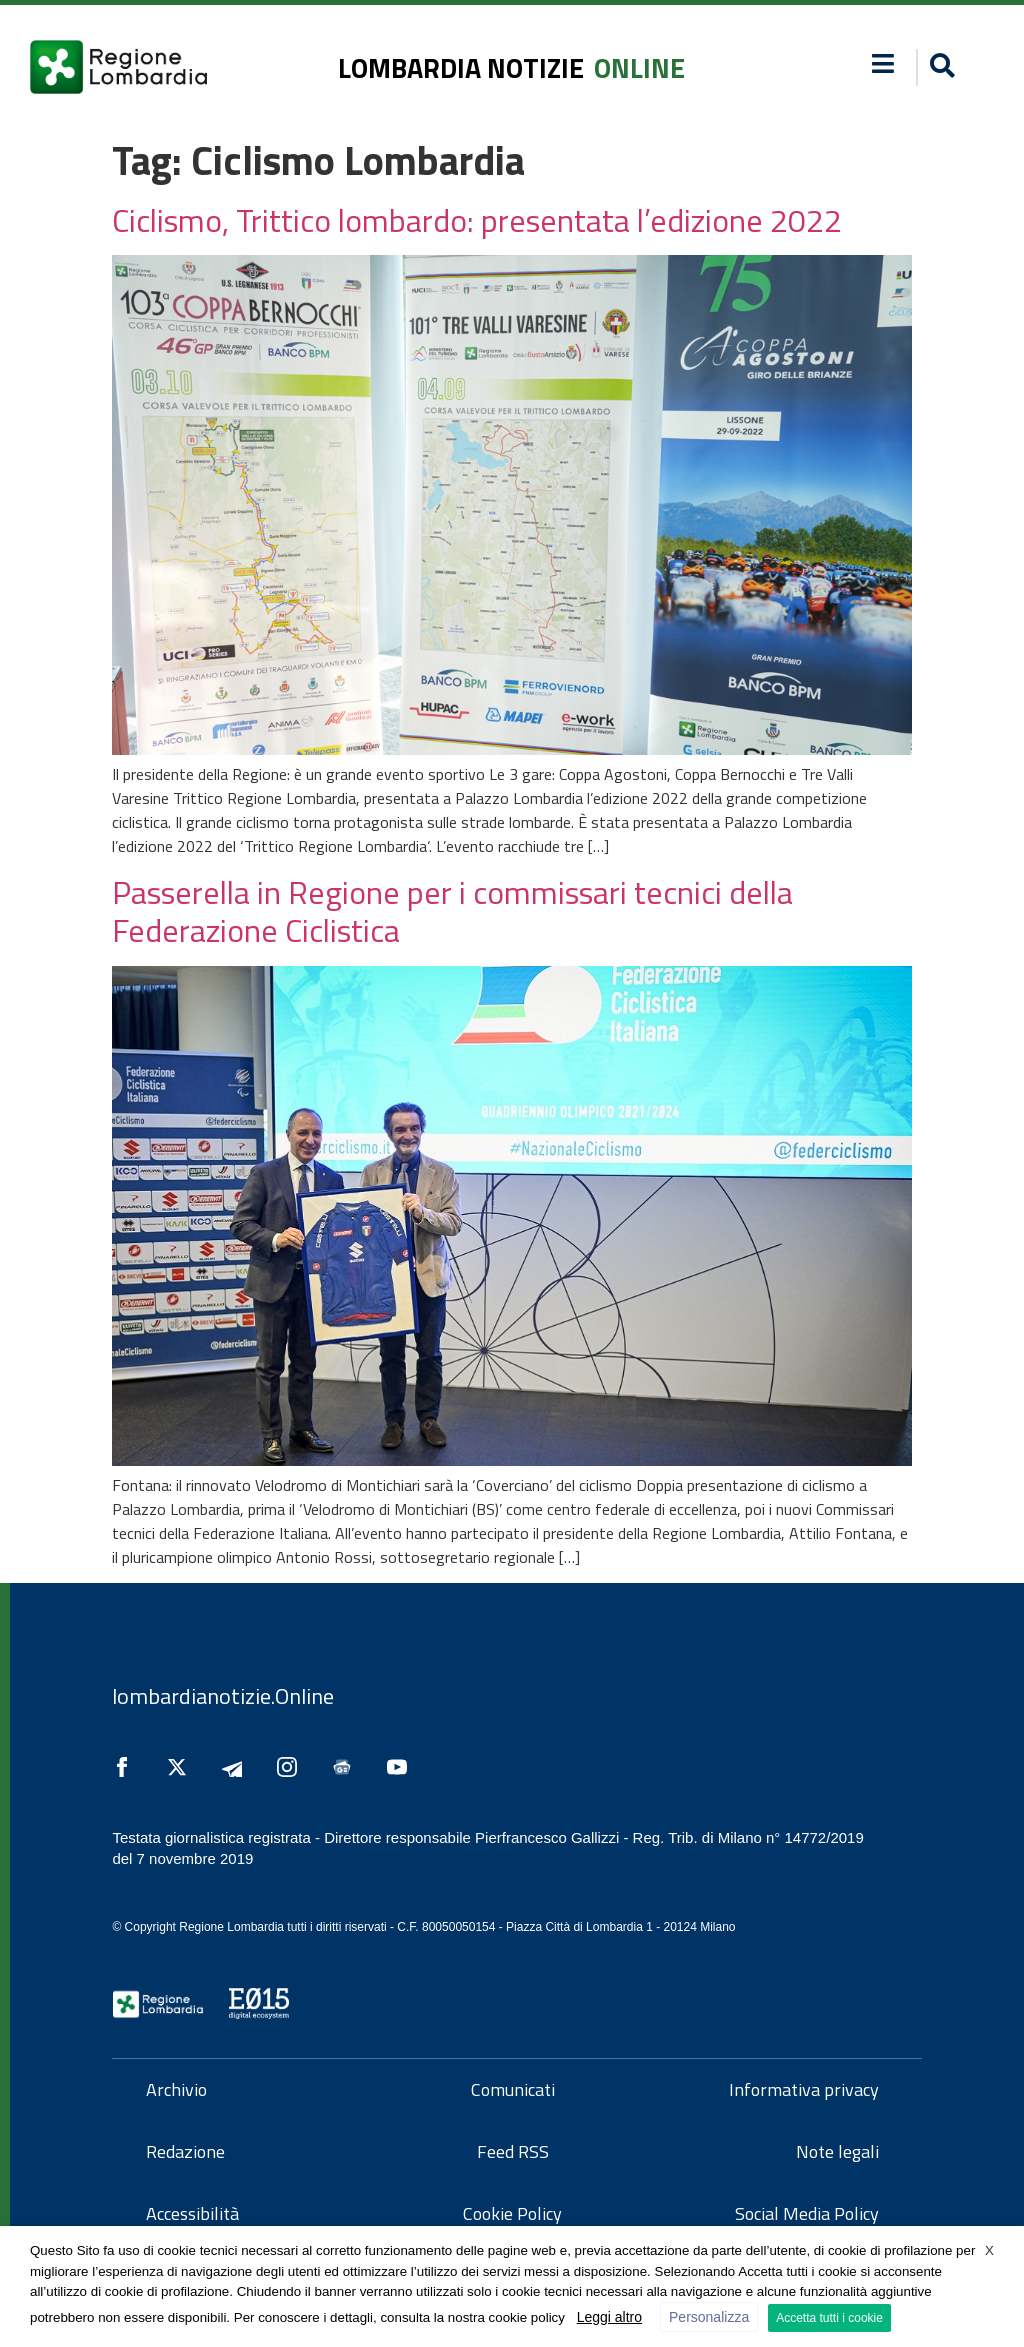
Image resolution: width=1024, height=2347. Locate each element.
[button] (939, 67)
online (639, 67)
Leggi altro (609, 2317)
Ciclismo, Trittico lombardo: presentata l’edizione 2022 (477, 220)
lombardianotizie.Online (223, 1696)
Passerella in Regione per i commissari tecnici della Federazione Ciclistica (452, 911)
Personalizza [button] (709, 2317)
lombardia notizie (461, 67)
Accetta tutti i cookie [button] (829, 2318)
